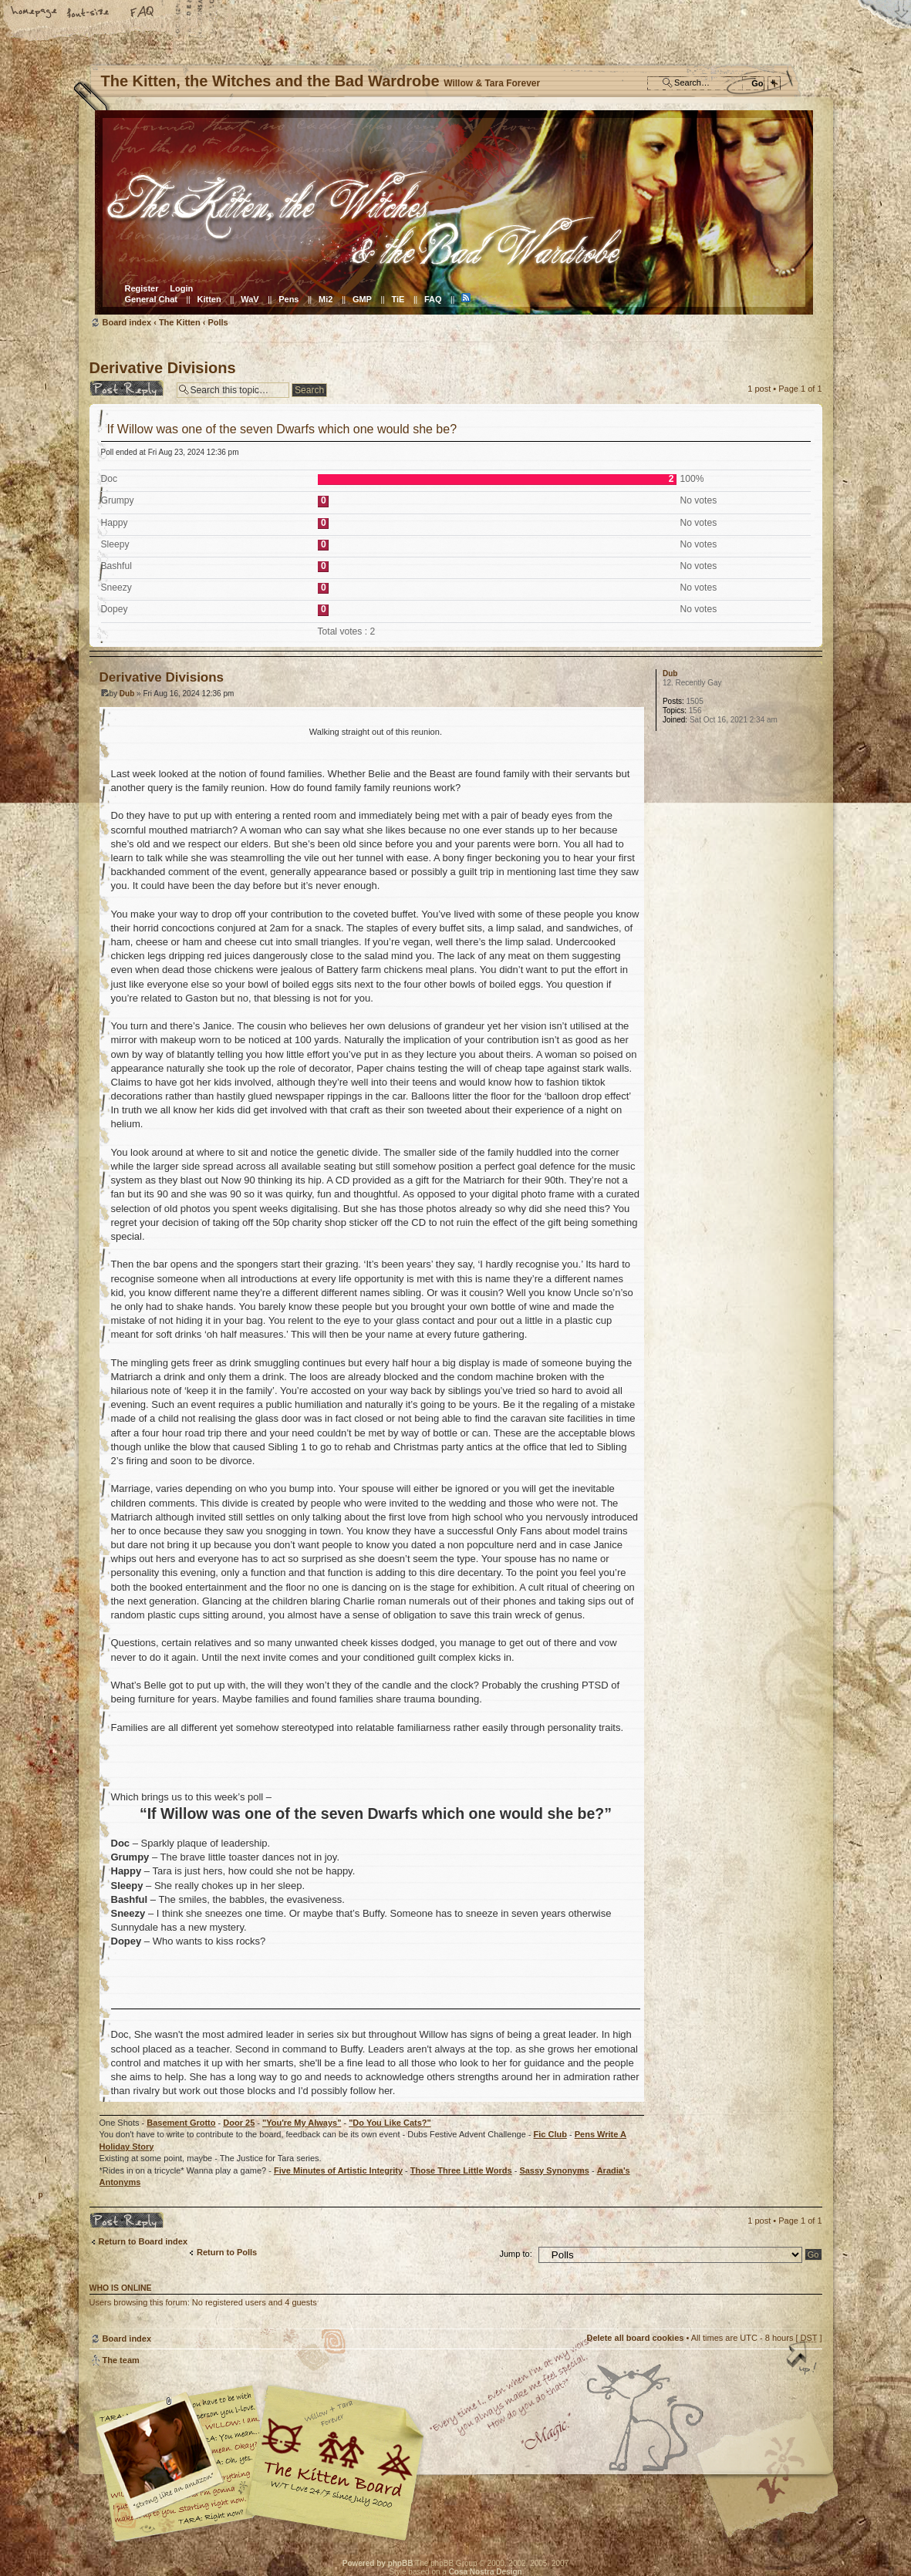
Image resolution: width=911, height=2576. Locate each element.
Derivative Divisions (162, 367)
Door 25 (239, 2122)
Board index (454, 212)
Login (181, 288)
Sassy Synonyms (554, 2170)
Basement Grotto (181, 2122)
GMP (362, 299)
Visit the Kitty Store (776, 2497)
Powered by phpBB (377, 2563)
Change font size (89, 13)
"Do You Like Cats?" (390, 2122)
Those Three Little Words (461, 2170)
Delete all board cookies (634, 2337)
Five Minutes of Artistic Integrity (338, 2170)
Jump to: (516, 2253)
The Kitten (180, 322)
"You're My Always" (301, 2122)
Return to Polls (227, 2252)
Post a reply (129, 388)
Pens (288, 299)
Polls (218, 322)
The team (121, 2360)
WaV (249, 299)
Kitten (209, 299)
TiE (397, 299)
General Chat (151, 299)
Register (142, 288)
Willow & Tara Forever (336, 2457)
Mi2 (325, 299)
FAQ (143, 13)
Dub (127, 693)
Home (35, 13)
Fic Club (550, 2134)
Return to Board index (143, 2241)
